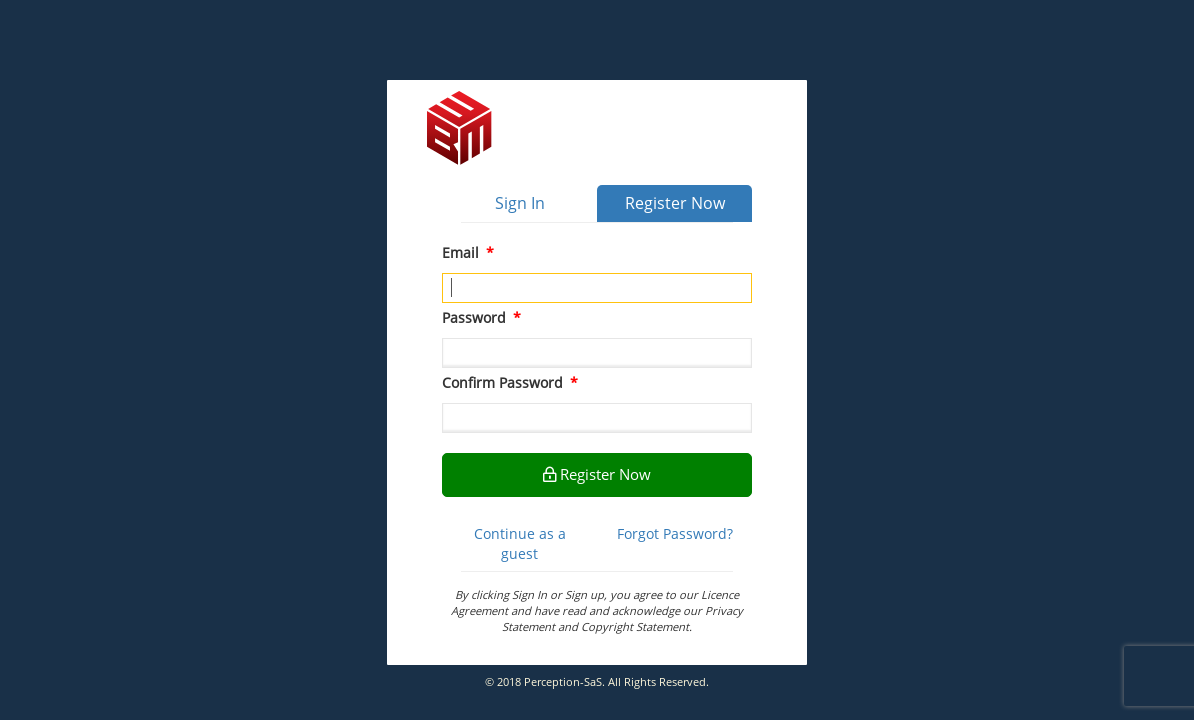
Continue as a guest (520, 543)
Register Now (675, 203)
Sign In (520, 203)
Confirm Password (510, 382)
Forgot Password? (675, 533)
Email (468, 252)
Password (481, 317)
